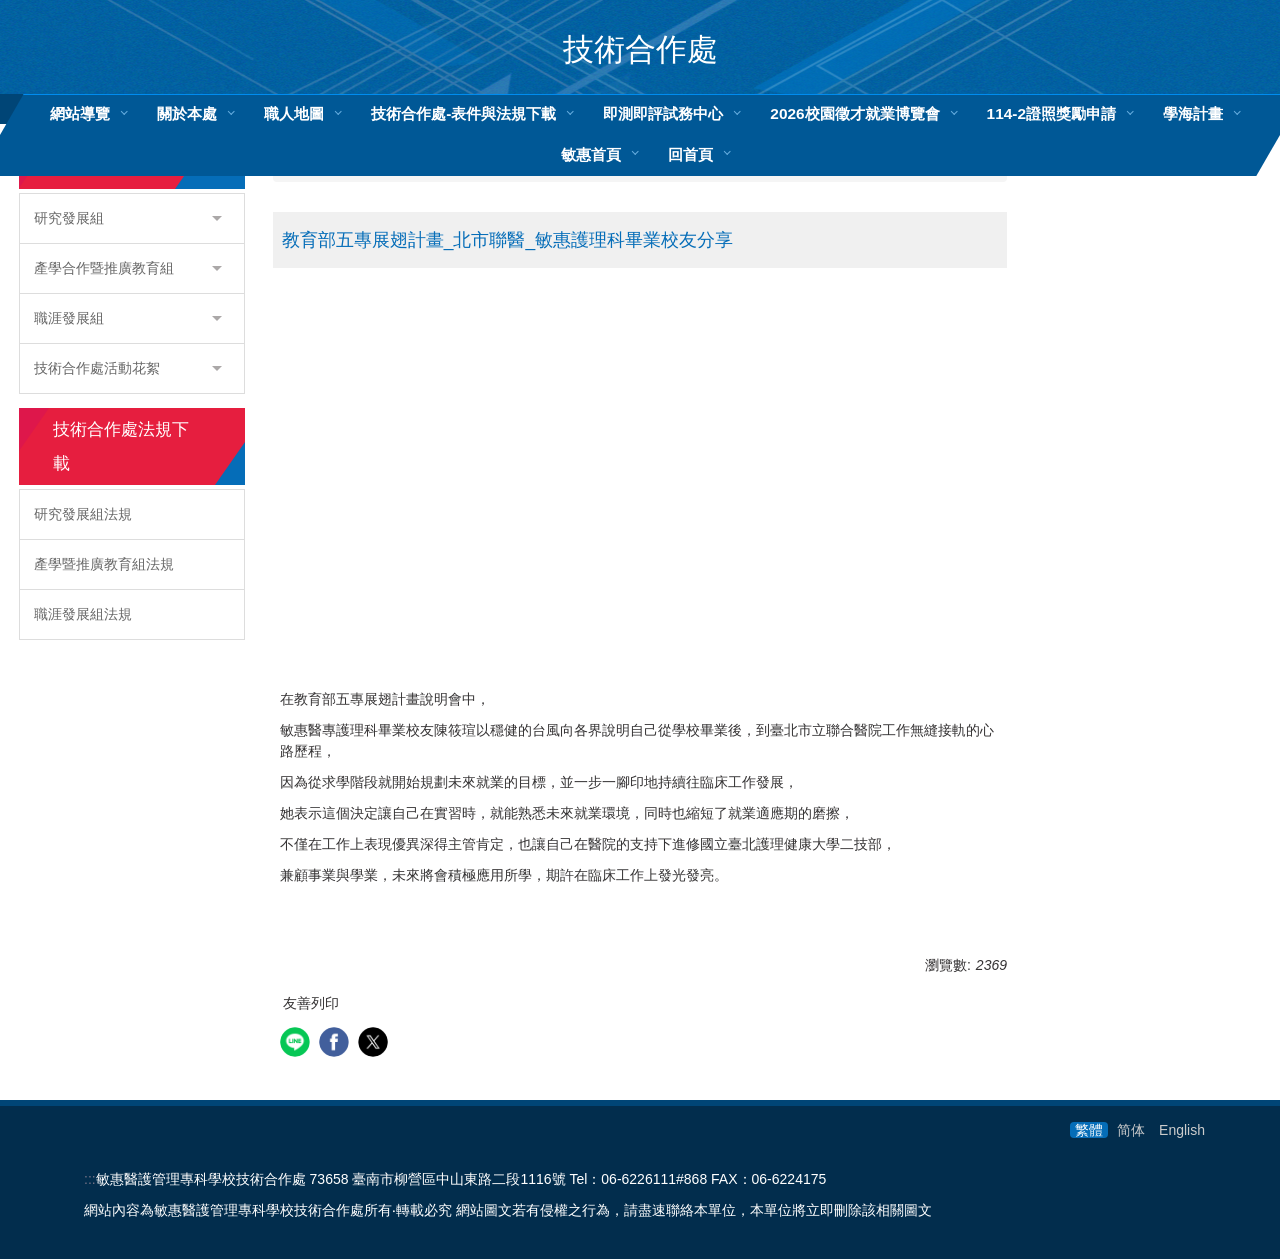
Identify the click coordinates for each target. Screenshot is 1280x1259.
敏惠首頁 (591, 154)
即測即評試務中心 (663, 113)
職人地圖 (294, 113)
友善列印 (311, 1003)
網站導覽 (80, 113)
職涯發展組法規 (83, 614)
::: (90, 1179)
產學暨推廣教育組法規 (104, 564)
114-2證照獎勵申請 (1051, 113)
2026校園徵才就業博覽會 (854, 113)
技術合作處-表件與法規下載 (463, 113)
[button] (132, 218)
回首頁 (690, 154)
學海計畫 (1193, 113)
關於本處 (187, 113)
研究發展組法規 (83, 514)
